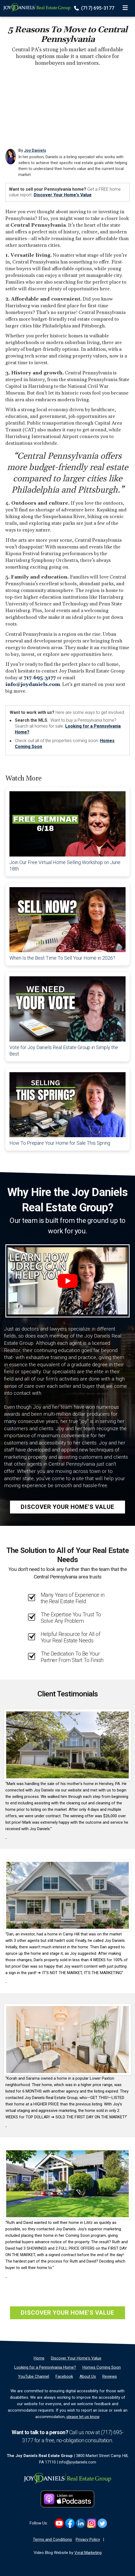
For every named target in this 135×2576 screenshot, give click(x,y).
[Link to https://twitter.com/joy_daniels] (102, 2523)
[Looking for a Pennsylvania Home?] (45, 2367)
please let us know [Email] (83, 2416)
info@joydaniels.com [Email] (77, 2462)
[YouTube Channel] (33, 2376)
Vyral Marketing (88, 2552)
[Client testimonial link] (67, 1744)
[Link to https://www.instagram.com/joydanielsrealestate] (91, 2523)
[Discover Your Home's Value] (76, 2358)
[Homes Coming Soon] (101, 2367)
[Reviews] (109, 2376)
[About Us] (87, 2376)
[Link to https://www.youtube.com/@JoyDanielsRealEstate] (59, 2523)
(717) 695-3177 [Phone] (94, 8)
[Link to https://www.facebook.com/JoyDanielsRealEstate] (70, 2523)
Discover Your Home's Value (63, 194)
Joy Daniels (35, 150)
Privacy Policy (88, 2539)
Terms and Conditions (52, 2539)
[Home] (35, 6)
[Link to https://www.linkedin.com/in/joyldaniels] (80, 2523)
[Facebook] (64, 2376)
